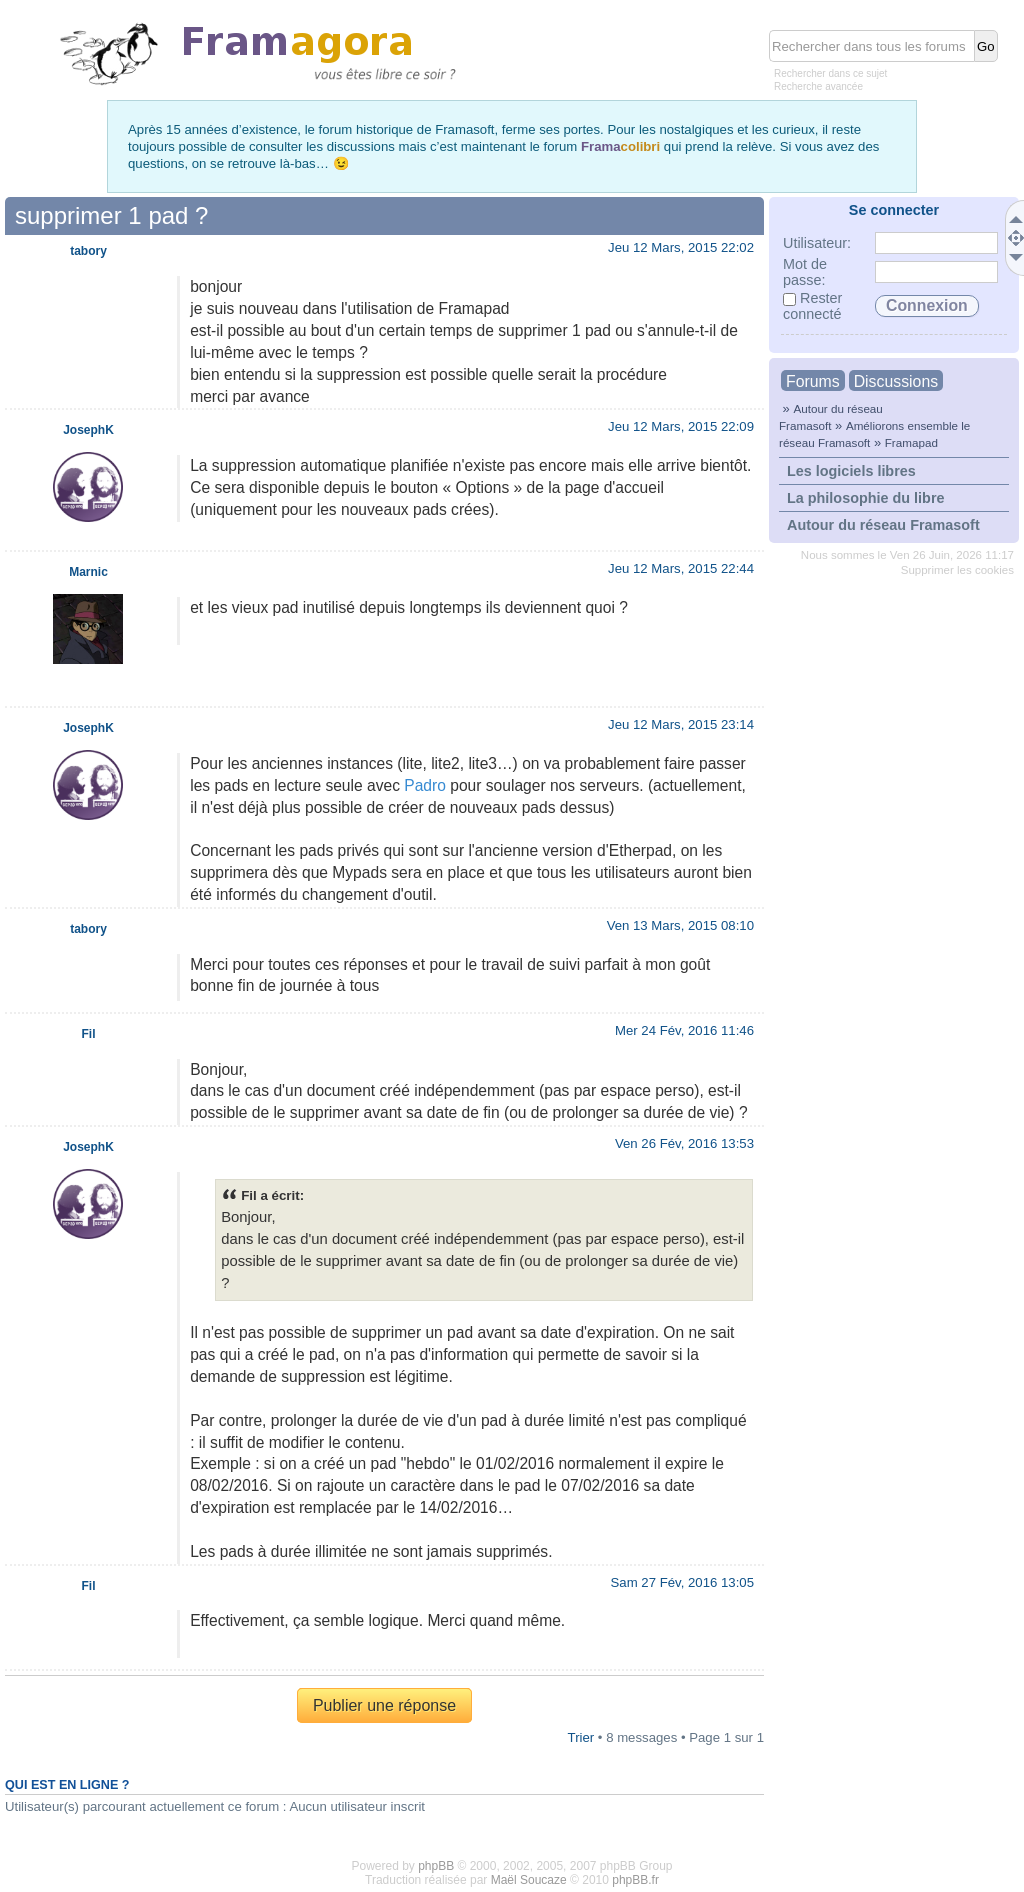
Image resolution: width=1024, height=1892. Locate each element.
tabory (88, 251)
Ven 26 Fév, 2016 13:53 (684, 1143)
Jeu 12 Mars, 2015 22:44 (681, 568)
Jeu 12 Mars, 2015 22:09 (681, 426)
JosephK (88, 430)
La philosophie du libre (866, 498)
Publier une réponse (384, 1705)
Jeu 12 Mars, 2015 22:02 (681, 247)
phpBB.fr (635, 1880)
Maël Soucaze (529, 1880)
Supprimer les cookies (957, 570)
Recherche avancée (818, 86)
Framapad (911, 442)
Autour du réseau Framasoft (883, 525)
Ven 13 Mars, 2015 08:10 (680, 925)
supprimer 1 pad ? (111, 215)
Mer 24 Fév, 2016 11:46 (684, 1030)
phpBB (436, 1866)
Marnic (88, 572)
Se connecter (894, 210)
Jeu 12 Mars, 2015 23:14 (681, 724)
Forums (813, 381)
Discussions (896, 381)
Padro (425, 785)
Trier (581, 1737)
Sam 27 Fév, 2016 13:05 (682, 1582)
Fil (88, 1034)
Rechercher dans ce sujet (830, 73)
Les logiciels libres (851, 471)
